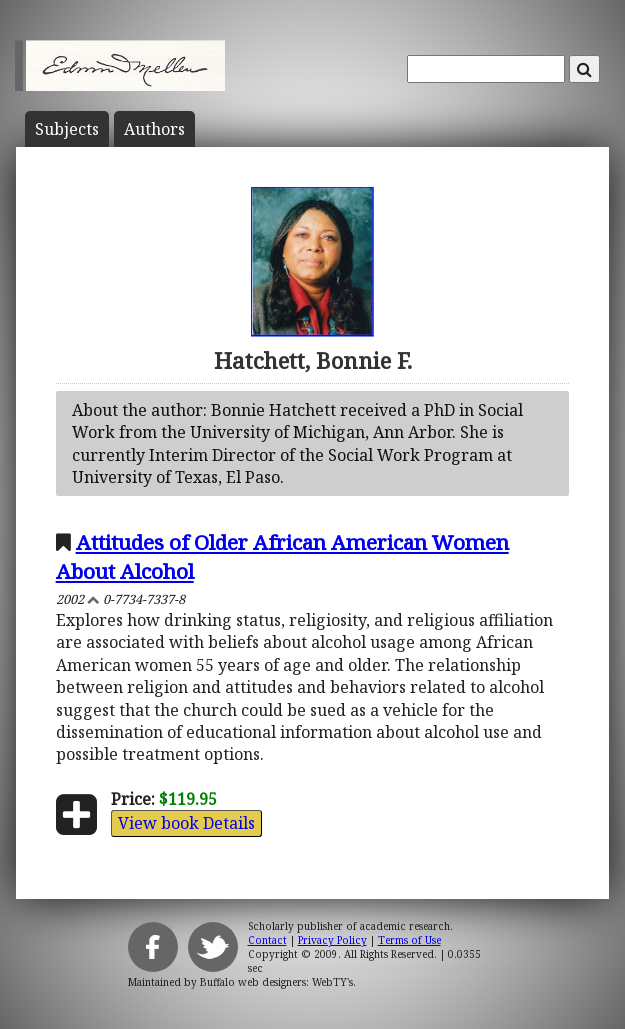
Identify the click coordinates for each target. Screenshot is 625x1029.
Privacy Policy (332, 940)
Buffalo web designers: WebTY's (276, 982)
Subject (67, 129)
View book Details (186, 823)
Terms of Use (409, 940)
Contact (267, 940)
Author (154, 129)
